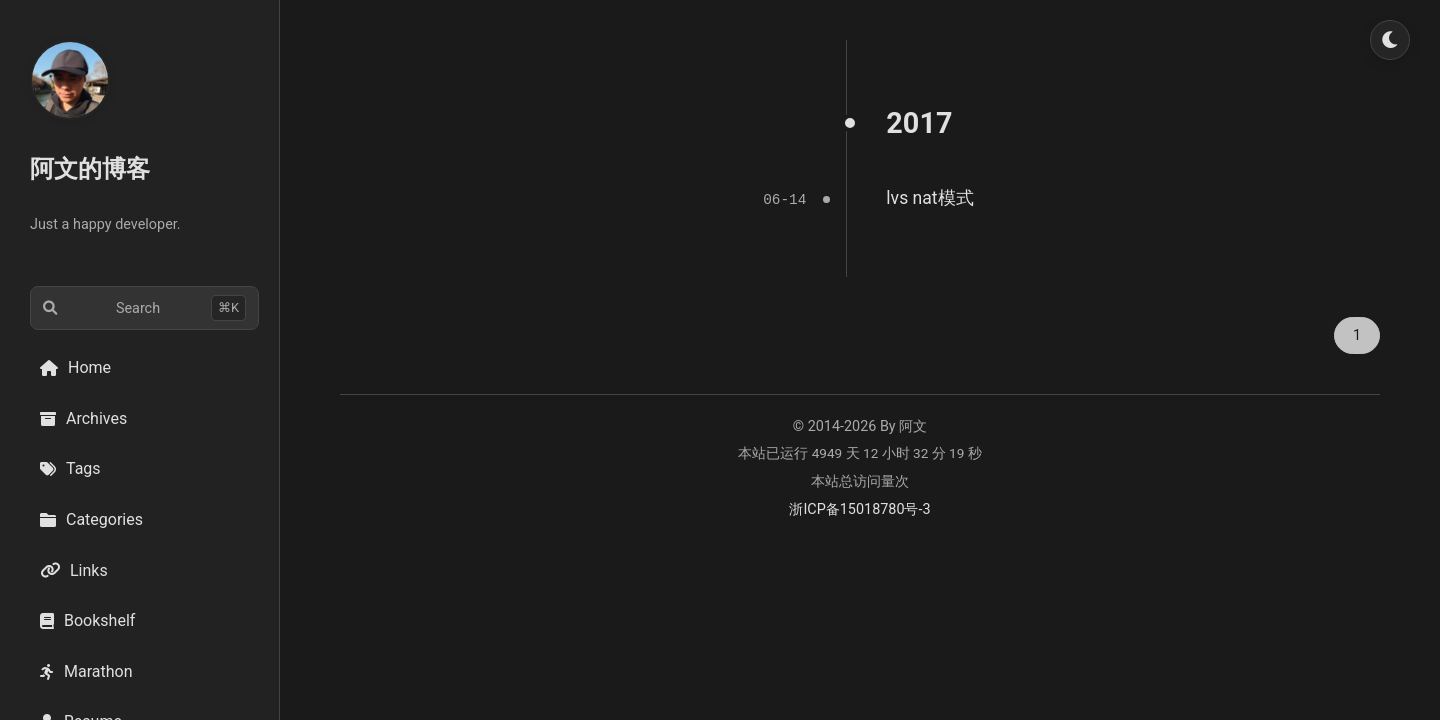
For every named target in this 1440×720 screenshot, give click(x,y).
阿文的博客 (90, 169)
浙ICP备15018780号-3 (859, 508)
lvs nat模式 (929, 198)
